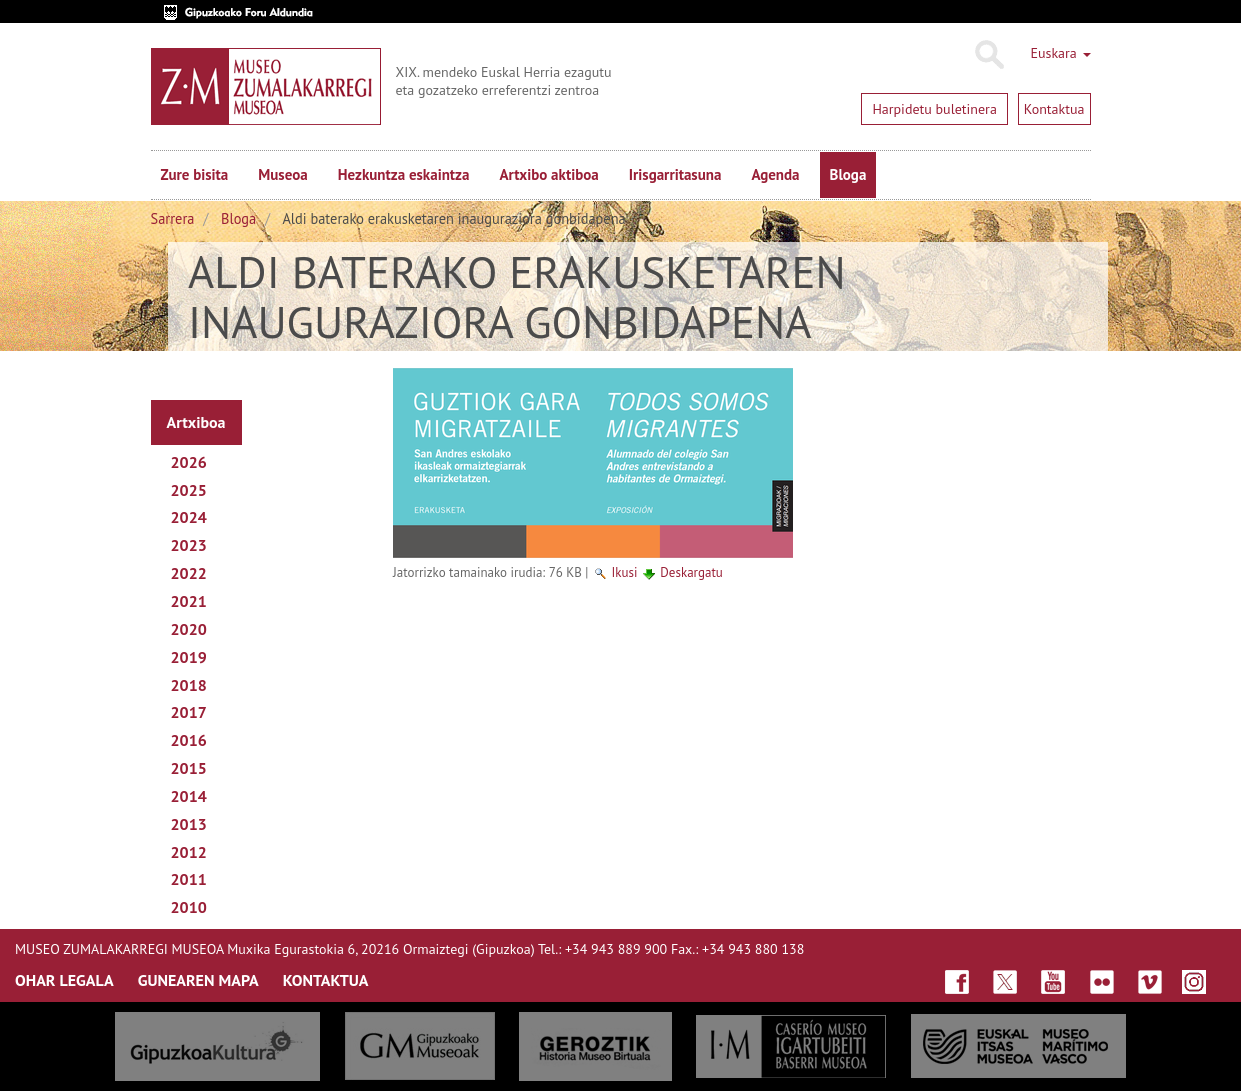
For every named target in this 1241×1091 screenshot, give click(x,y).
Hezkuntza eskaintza (404, 174)
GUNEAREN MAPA (198, 980)
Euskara (1060, 53)
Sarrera (173, 218)
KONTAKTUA (326, 980)
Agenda (775, 174)
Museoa (282, 174)
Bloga (848, 174)
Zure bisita (195, 174)
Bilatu (988, 55)
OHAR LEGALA (64, 980)
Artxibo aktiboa (548, 174)
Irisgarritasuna (675, 174)
